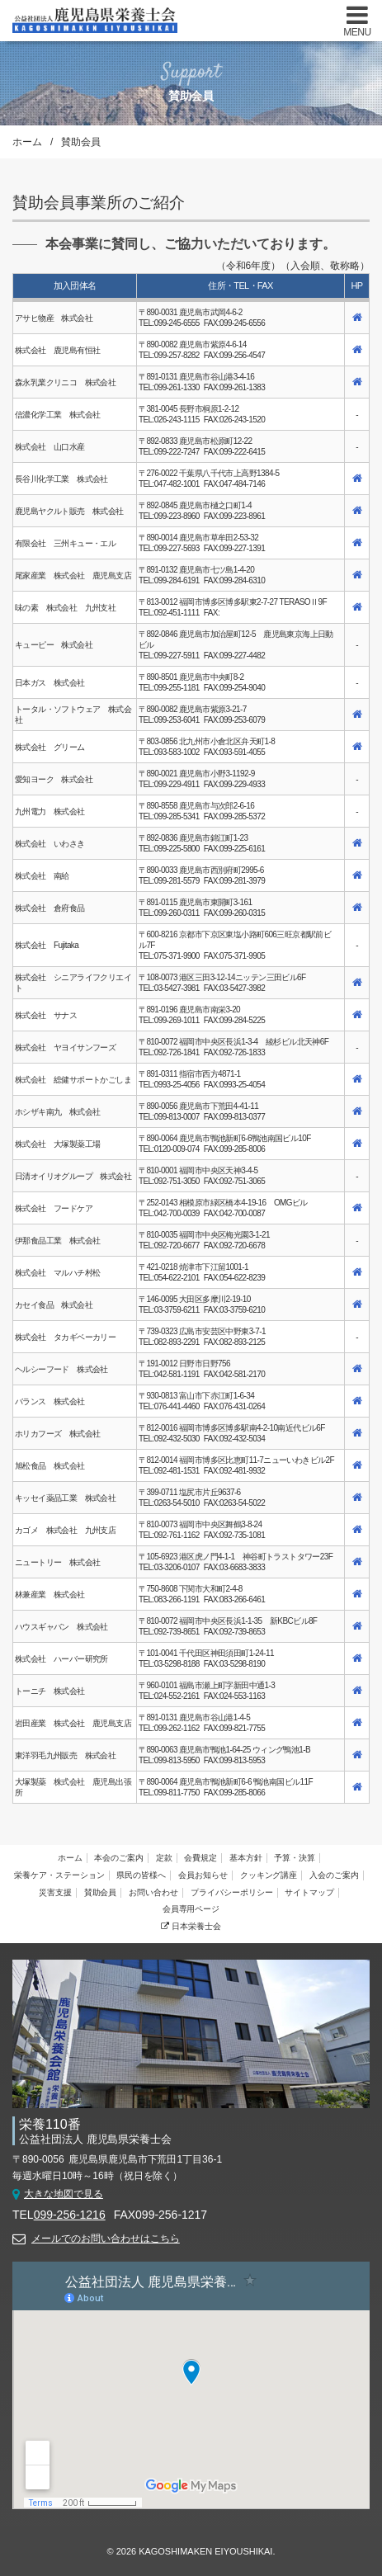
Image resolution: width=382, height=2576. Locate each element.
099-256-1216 (70, 2214)
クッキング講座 (269, 1875)
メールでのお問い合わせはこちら (105, 2238)
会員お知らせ (203, 1875)
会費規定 (200, 1857)
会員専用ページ (191, 1908)
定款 (164, 1857)
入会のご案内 (334, 1875)
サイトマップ (309, 1892)
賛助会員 (100, 1892)
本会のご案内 (119, 1857)
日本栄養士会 (191, 1926)
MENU (356, 32)
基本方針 (245, 1857)
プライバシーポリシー (232, 1892)
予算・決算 (294, 1857)
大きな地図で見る (63, 2194)
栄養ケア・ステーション (59, 1875)
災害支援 (55, 1892)
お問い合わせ (153, 1892)
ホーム (27, 142)
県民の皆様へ (141, 1875)
